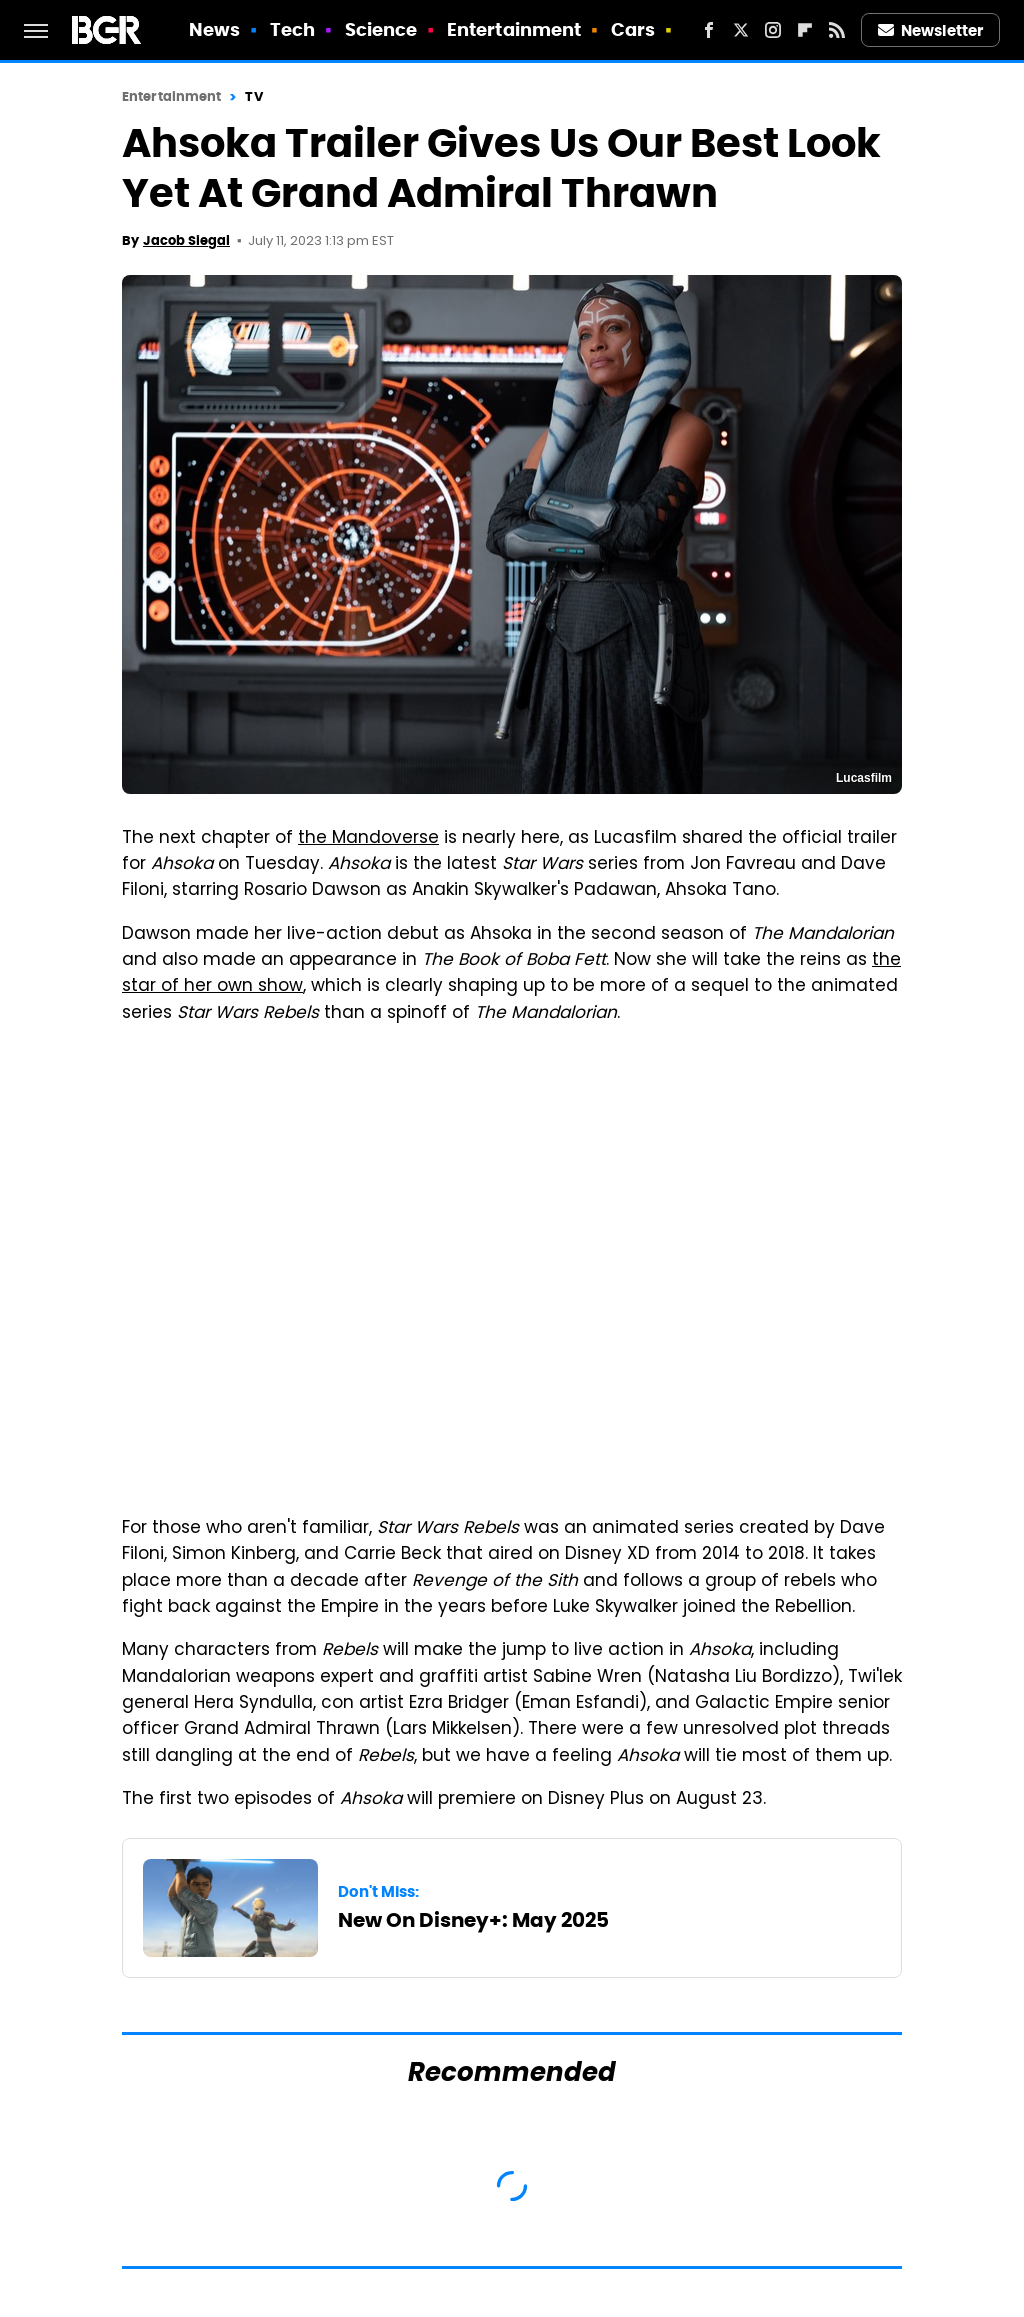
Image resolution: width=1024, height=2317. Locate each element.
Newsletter (931, 30)
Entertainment (514, 29)
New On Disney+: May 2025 (473, 1920)
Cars (633, 29)
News (214, 29)
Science (381, 29)
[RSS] (837, 30)
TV (253, 96)
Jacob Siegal (186, 240)
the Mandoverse (368, 839)
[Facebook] (709, 30)
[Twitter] (741, 30)
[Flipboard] (805, 30)
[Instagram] (773, 30)
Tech (292, 29)
